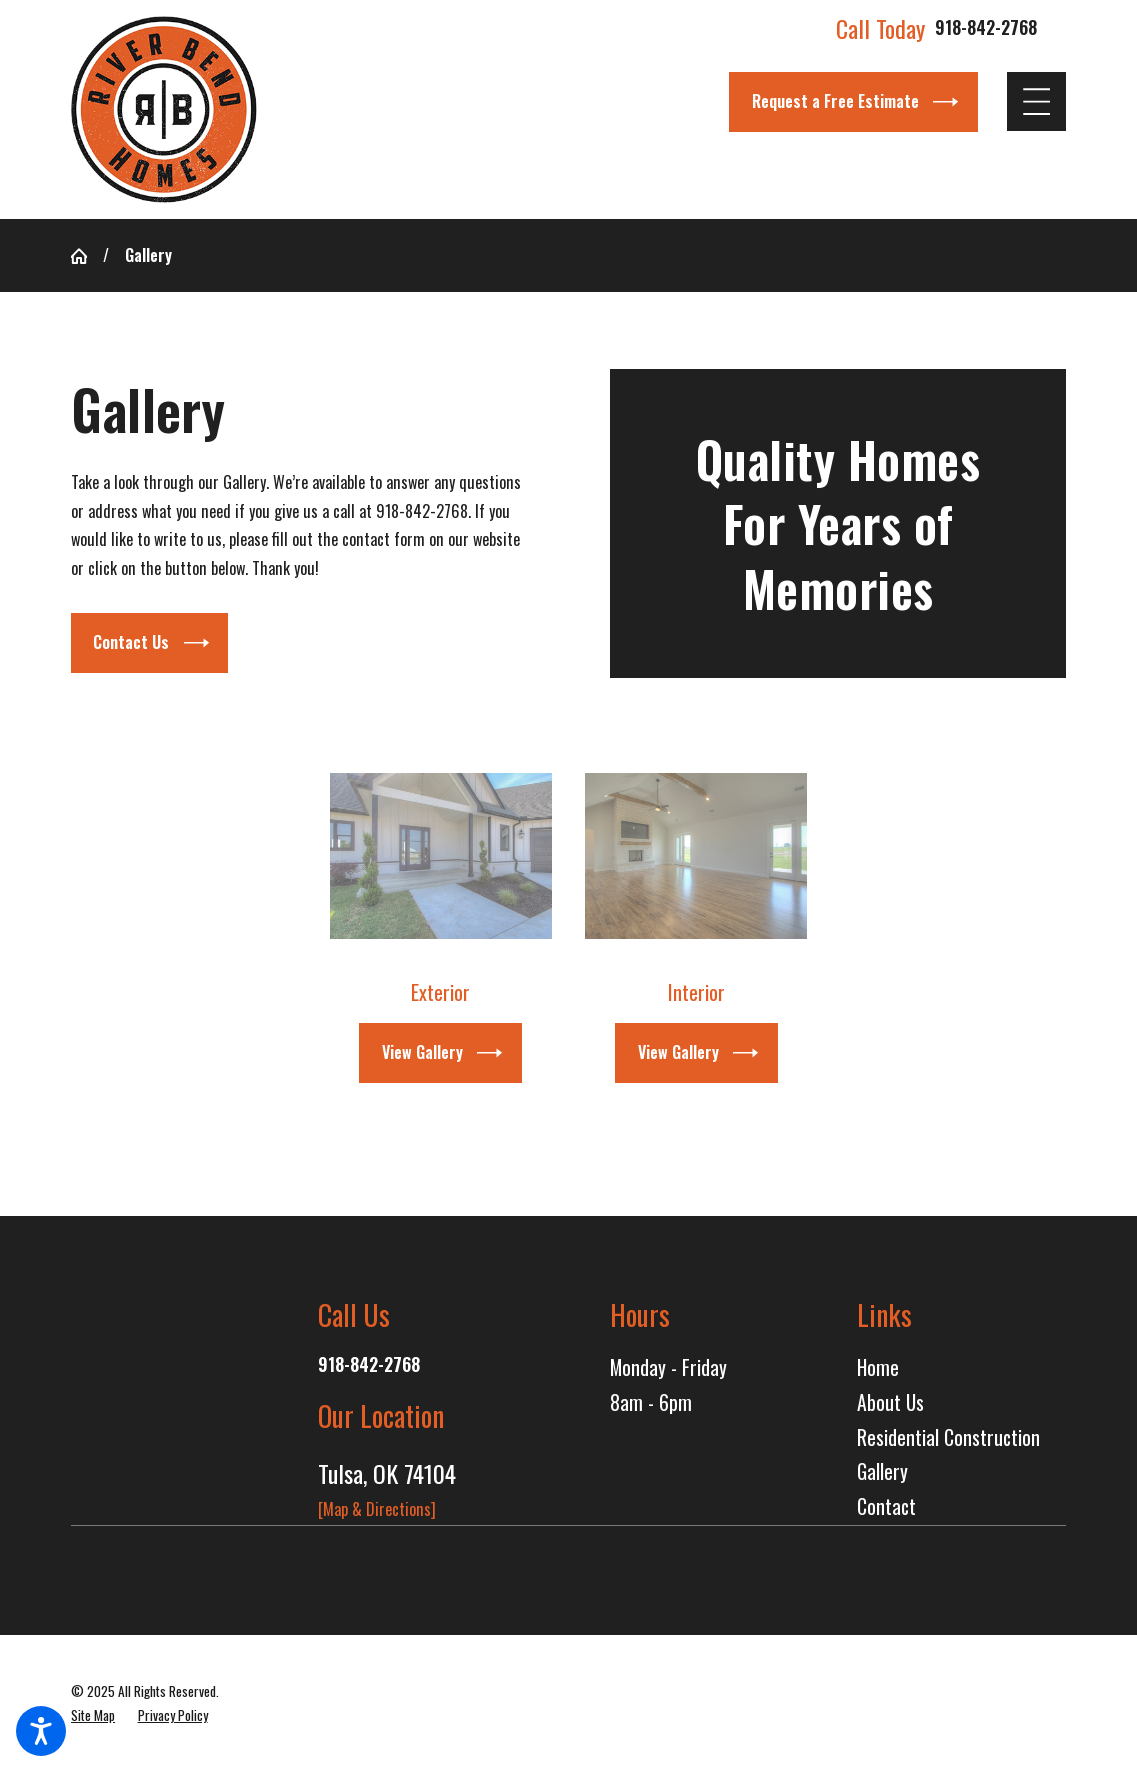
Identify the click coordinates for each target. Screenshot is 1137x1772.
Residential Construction (948, 1437)
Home (878, 1367)
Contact (886, 1506)
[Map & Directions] (377, 1509)
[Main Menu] (1036, 101)
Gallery (882, 1471)
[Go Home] (87, 256)
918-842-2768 (986, 28)
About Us (890, 1402)
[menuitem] (961, 1368)
